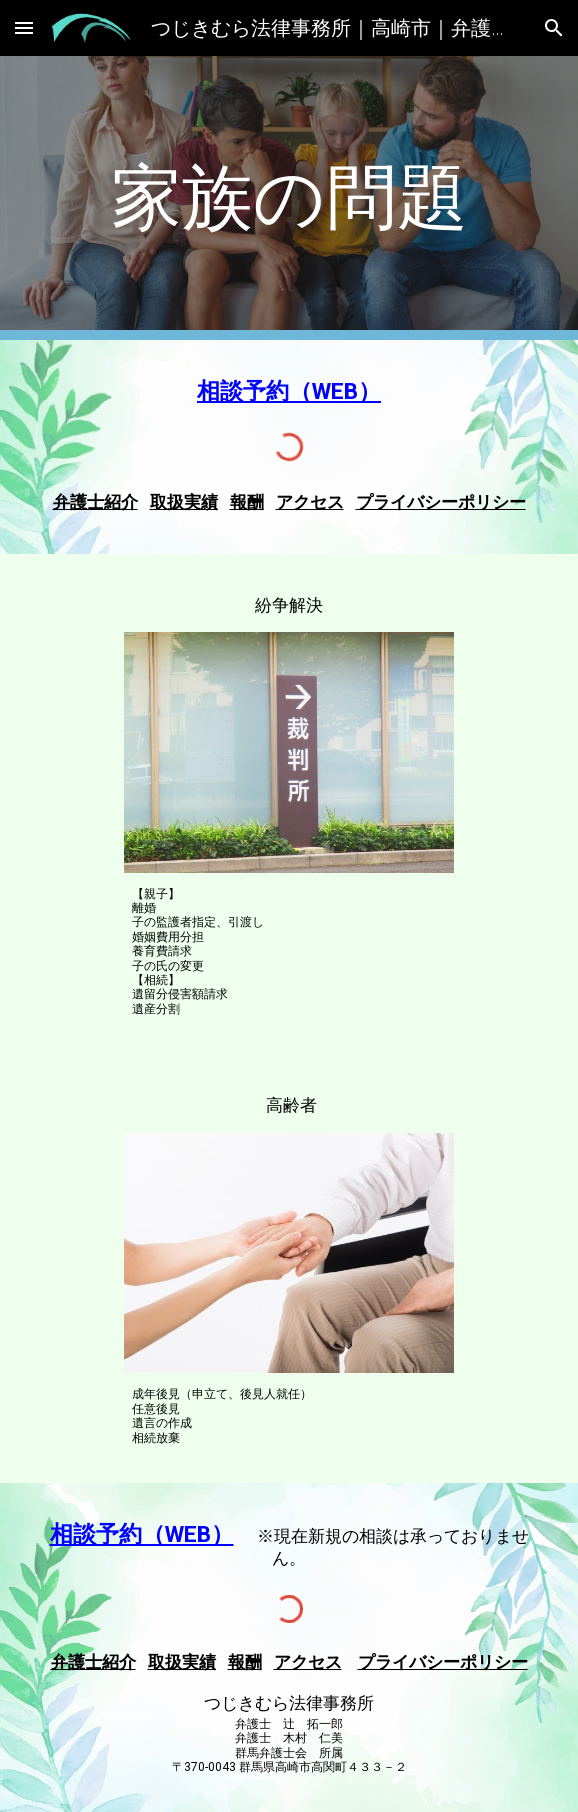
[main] (288, 198)
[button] (24, 27)
